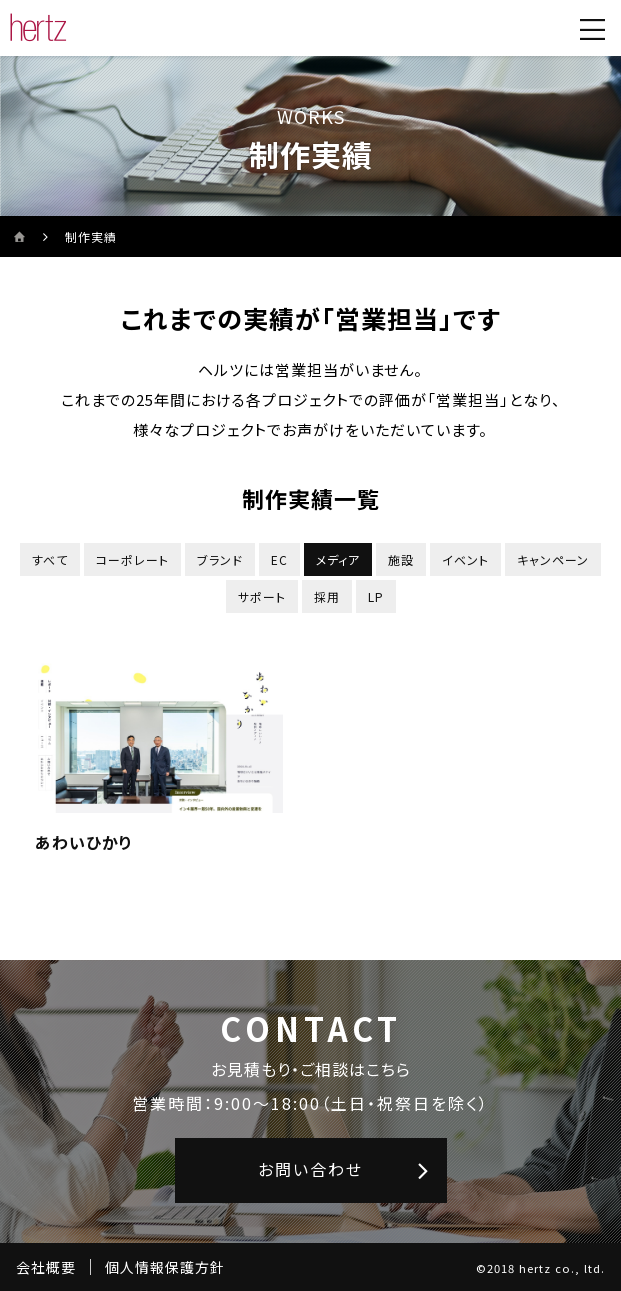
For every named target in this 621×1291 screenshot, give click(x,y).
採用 (327, 596)
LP (376, 596)
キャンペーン (553, 559)
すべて (50, 559)
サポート (262, 596)
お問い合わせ (310, 1169)
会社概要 (46, 1267)
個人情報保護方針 (165, 1267)
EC (279, 559)
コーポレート (132, 559)
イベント (465, 559)
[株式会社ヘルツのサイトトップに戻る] (38, 28)
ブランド (220, 559)
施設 (401, 559)
